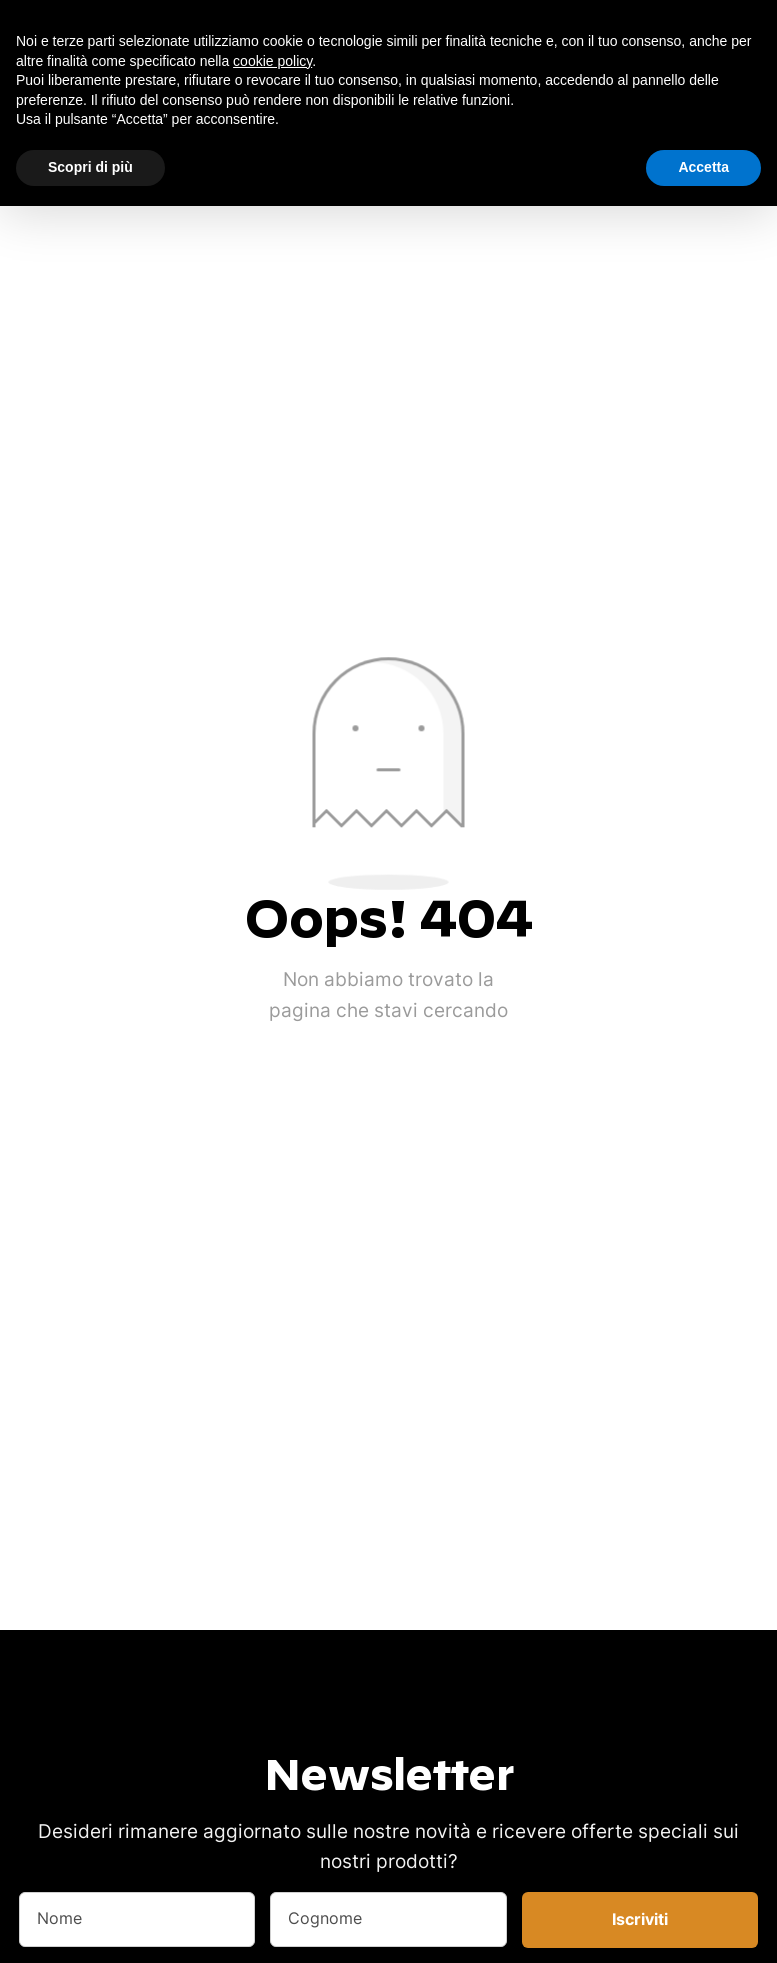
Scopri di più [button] (90, 167)
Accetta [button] (703, 167)
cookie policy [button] (272, 61)
